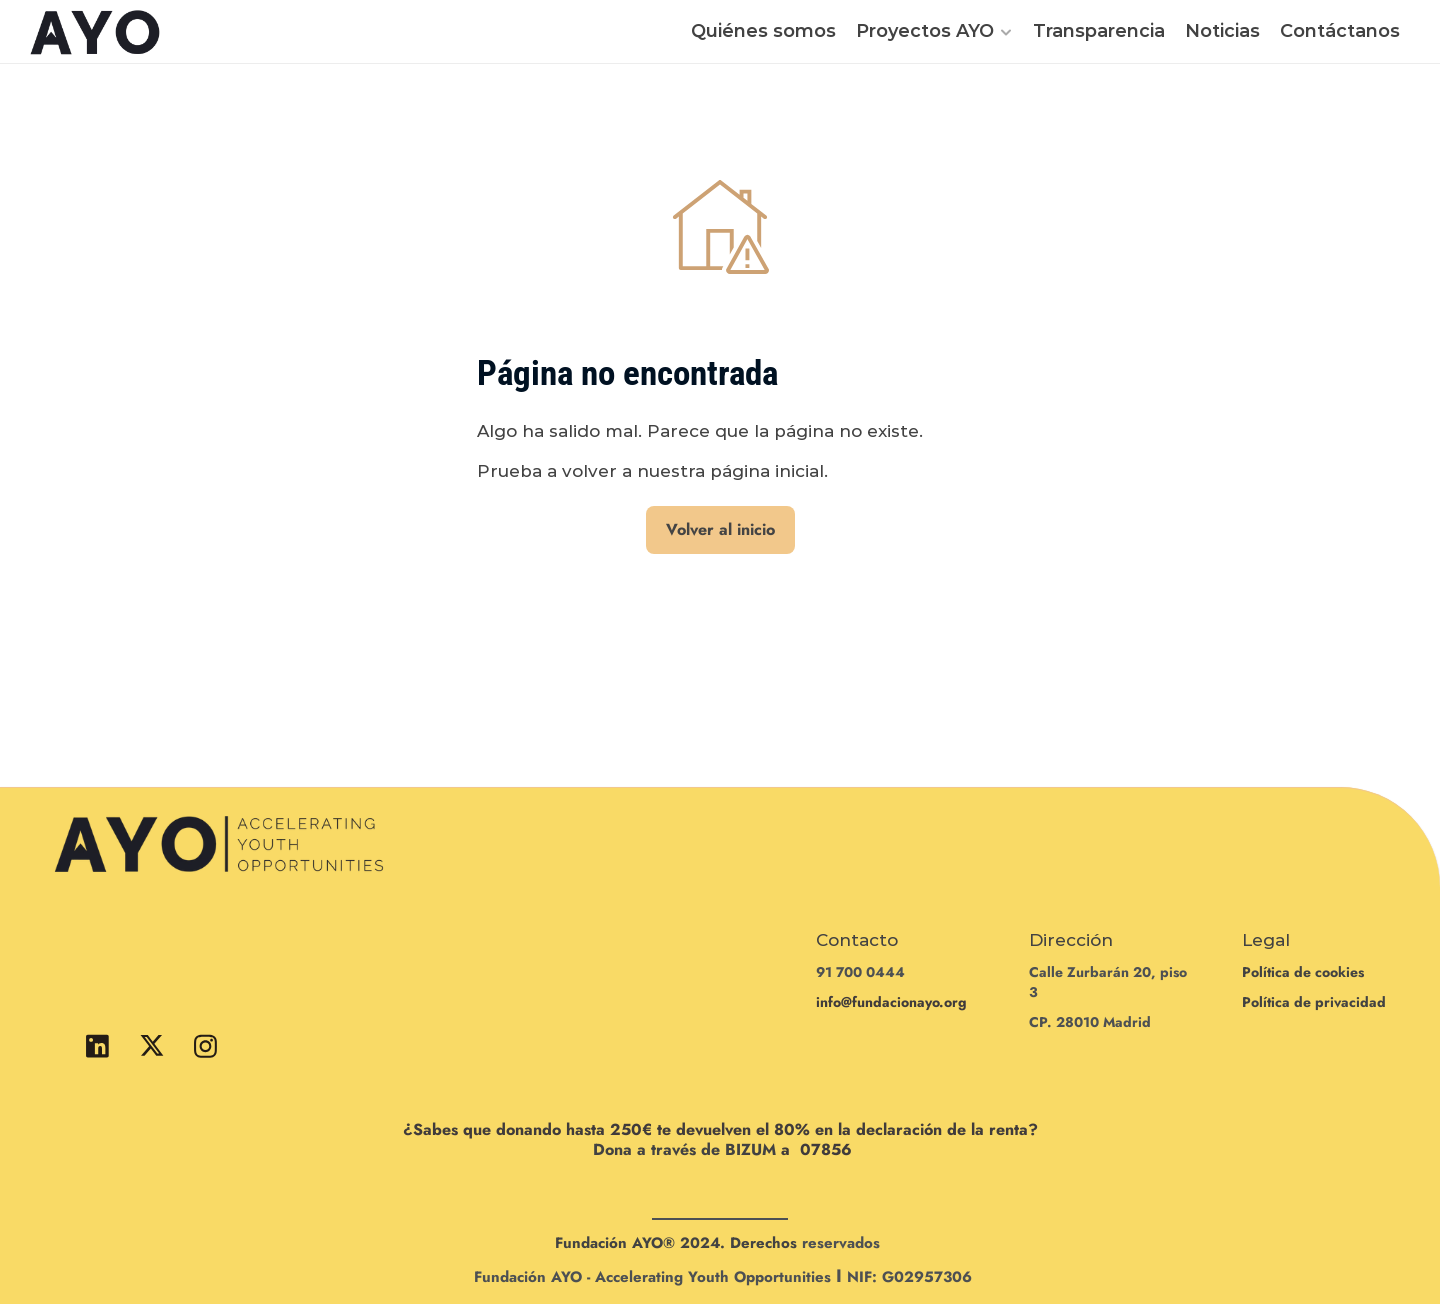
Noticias (1222, 31)
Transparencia (1099, 31)
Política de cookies (1303, 972)
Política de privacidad (1314, 1002)
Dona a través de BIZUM (684, 1149)
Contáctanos (1340, 31)
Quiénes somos (763, 31)
